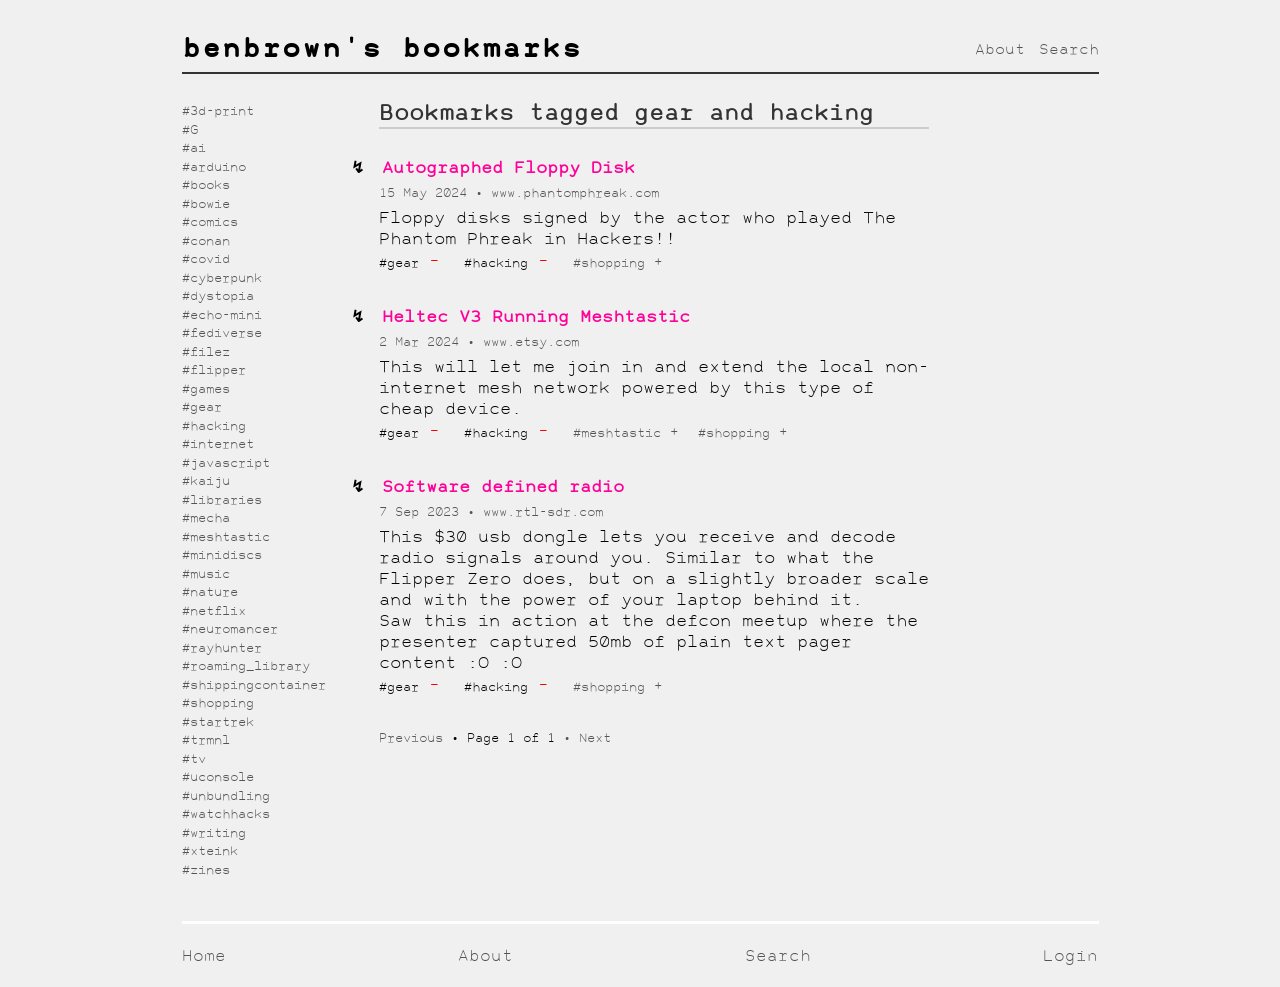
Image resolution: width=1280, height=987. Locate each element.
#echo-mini (222, 315)
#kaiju (206, 481)
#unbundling (226, 796)
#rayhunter (222, 648)
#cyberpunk (222, 278)
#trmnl (206, 740)
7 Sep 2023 (423, 512)
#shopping (609, 263)
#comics (210, 222)
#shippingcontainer (254, 685)
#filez (206, 352)
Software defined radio (503, 487)
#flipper (214, 370)
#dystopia (218, 296)
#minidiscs (222, 555)
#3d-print (218, 111)
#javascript (226, 463)
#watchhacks (226, 814)
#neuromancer (230, 629)
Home (204, 956)
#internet (218, 444)
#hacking (214, 426)
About (1000, 50)
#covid (206, 259)
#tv (194, 759)
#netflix (214, 611)
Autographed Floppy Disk (508, 168)
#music (206, 574)
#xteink (210, 851)
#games (206, 389)
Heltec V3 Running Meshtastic (536, 317)
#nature (210, 592)
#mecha (206, 518)
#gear (202, 407)
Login (1070, 956)
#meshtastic (617, 433)
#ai (194, 148)
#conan (206, 241)
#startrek (218, 722)
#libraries (222, 500)
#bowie (206, 204)
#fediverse (222, 333)
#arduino (214, 167)
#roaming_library (246, 666)
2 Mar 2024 (423, 342)
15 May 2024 (427, 193)
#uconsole (218, 777)
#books (206, 185)
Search (1069, 50)
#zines (206, 870)
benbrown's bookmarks (382, 50)
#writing (214, 833)
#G (190, 130)
